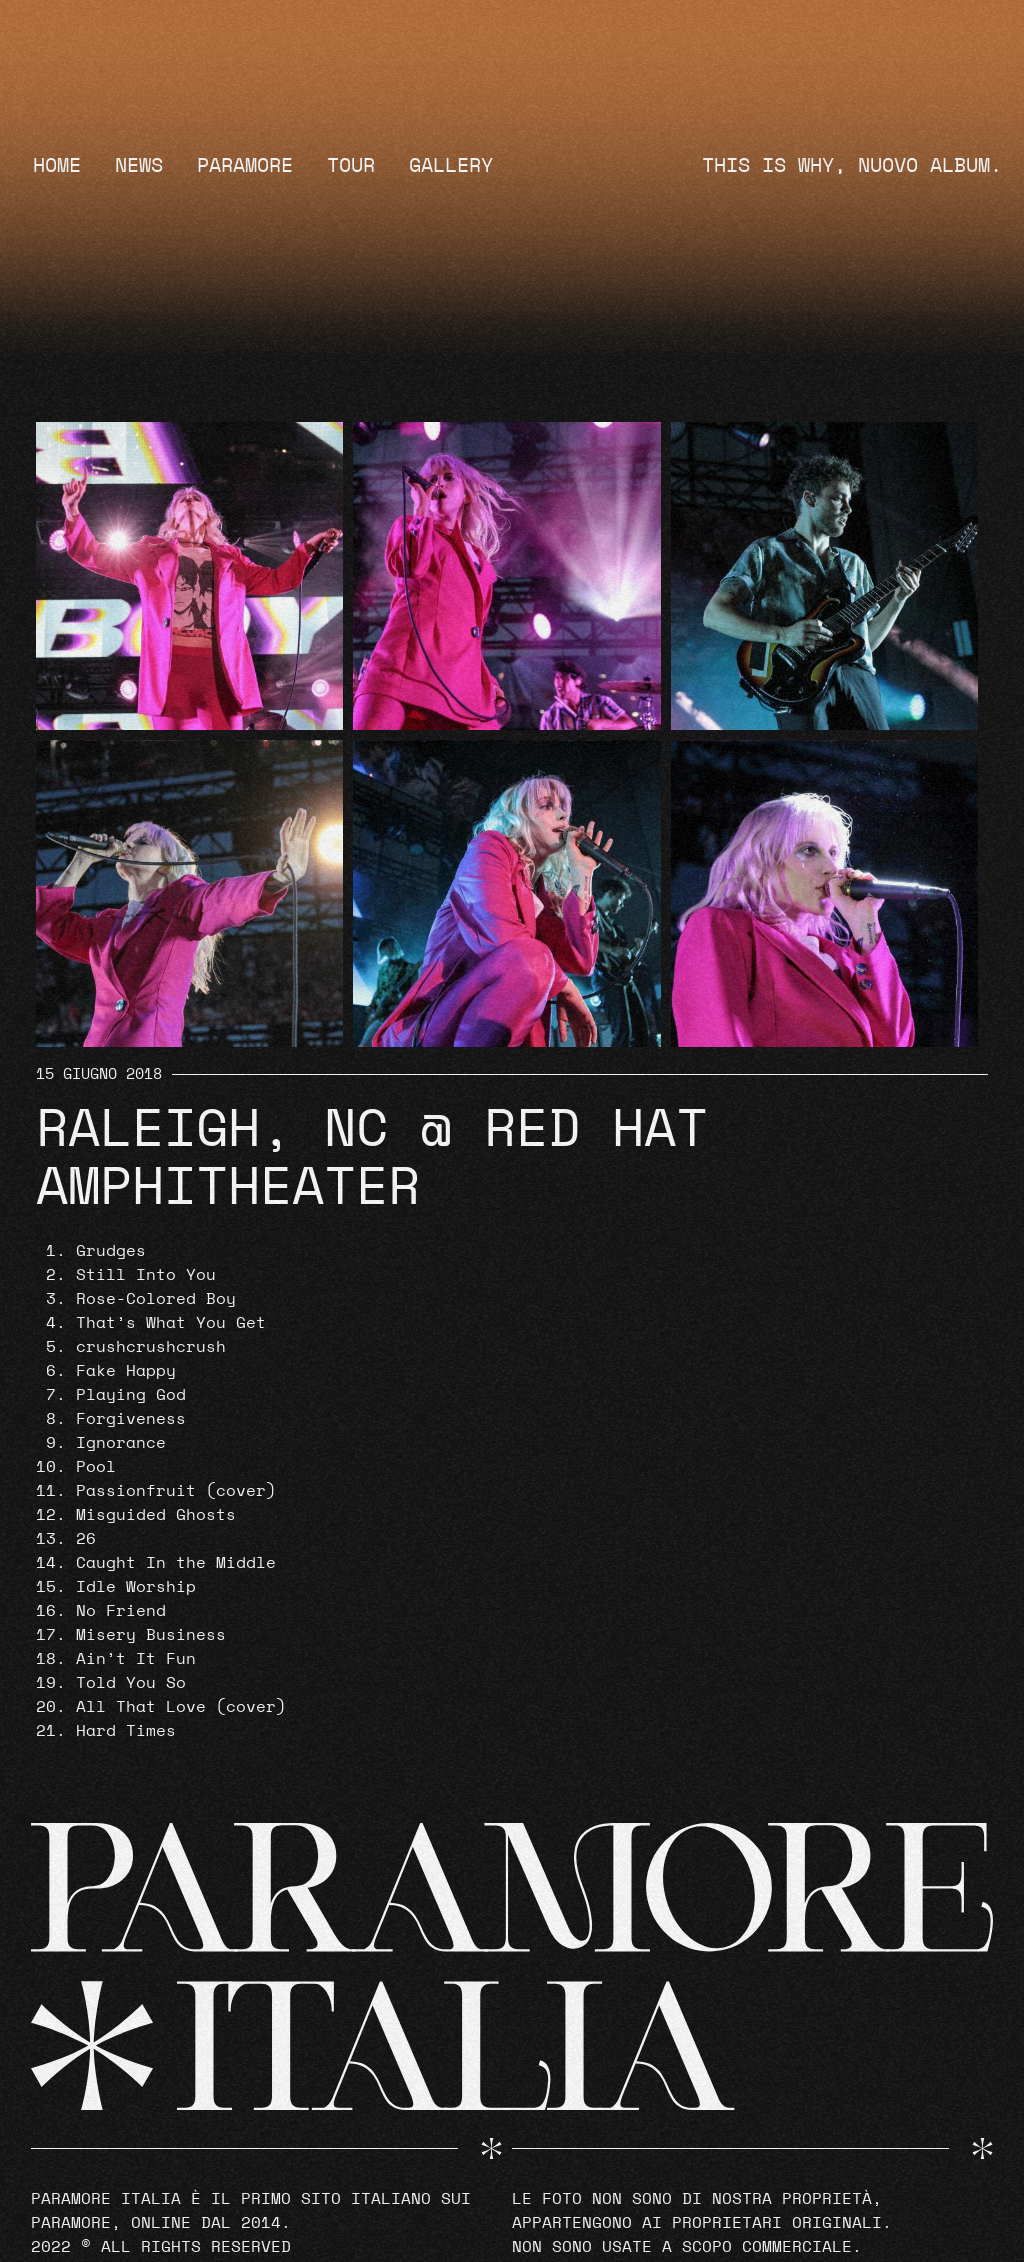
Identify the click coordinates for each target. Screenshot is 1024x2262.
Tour (351, 166)
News (139, 166)
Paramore (245, 166)
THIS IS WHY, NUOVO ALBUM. (852, 166)
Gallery (451, 166)
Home (57, 166)
